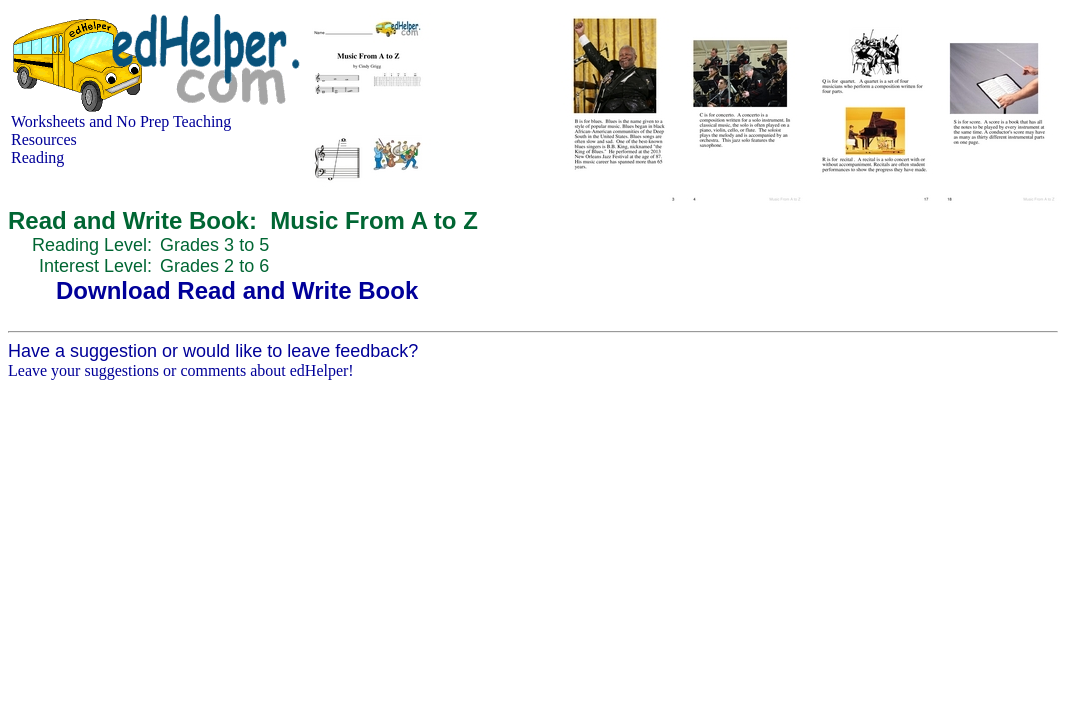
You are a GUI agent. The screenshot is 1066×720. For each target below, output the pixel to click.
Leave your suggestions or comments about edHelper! (181, 370)
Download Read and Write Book (237, 290)
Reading (37, 157)
